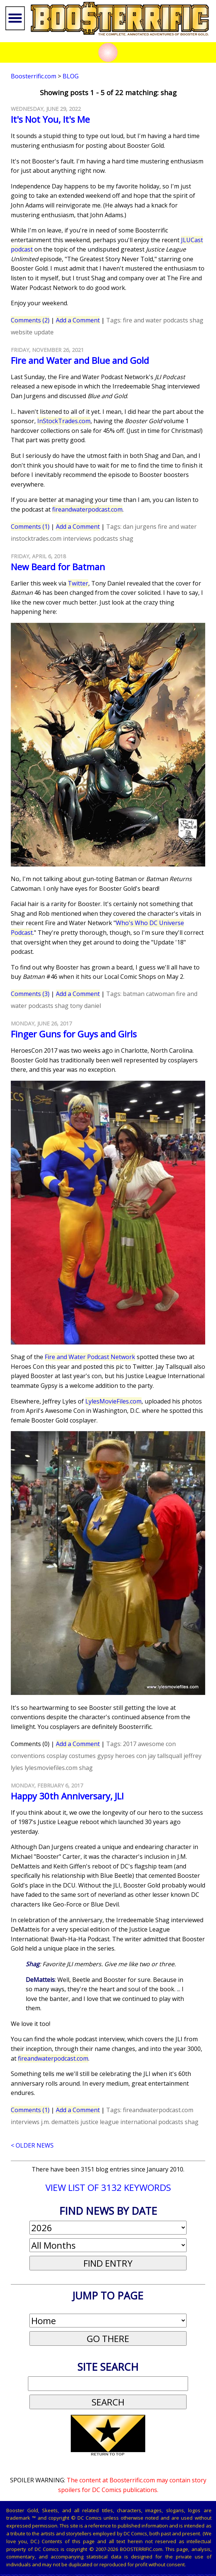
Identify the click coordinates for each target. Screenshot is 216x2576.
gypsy (105, 1756)
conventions (28, 1756)
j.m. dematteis (60, 2122)
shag (196, 320)
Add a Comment (78, 320)
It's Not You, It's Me (50, 119)
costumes (82, 1756)
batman (133, 994)
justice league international (118, 2122)
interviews (77, 538)
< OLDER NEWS (32, 2145)
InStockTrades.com (63, 421)
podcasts (175, 320)
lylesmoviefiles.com (51, 1768)
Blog (71, 76)
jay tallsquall (165, 1756)
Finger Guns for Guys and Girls (74, 1034)
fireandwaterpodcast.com (87, 509)
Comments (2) (30, 320)
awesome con (157, 1744)
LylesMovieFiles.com (113, 1401)
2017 (129, 1744)
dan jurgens (139, 526)
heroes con (130, 1756)
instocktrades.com (36, 538)
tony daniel (85, 1006)
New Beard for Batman (58, 567)
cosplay (57, 1756)
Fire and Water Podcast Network (90, 1357)
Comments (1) (30, 526)
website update (32, 332)
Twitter (78, 583)
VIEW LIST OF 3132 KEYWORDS (108, 2187)
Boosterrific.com (33, 76)
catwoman (160, 994)
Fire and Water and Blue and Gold (80, 360)
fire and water (142, 320)
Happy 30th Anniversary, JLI (67, 1796)
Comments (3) (30, 994)
